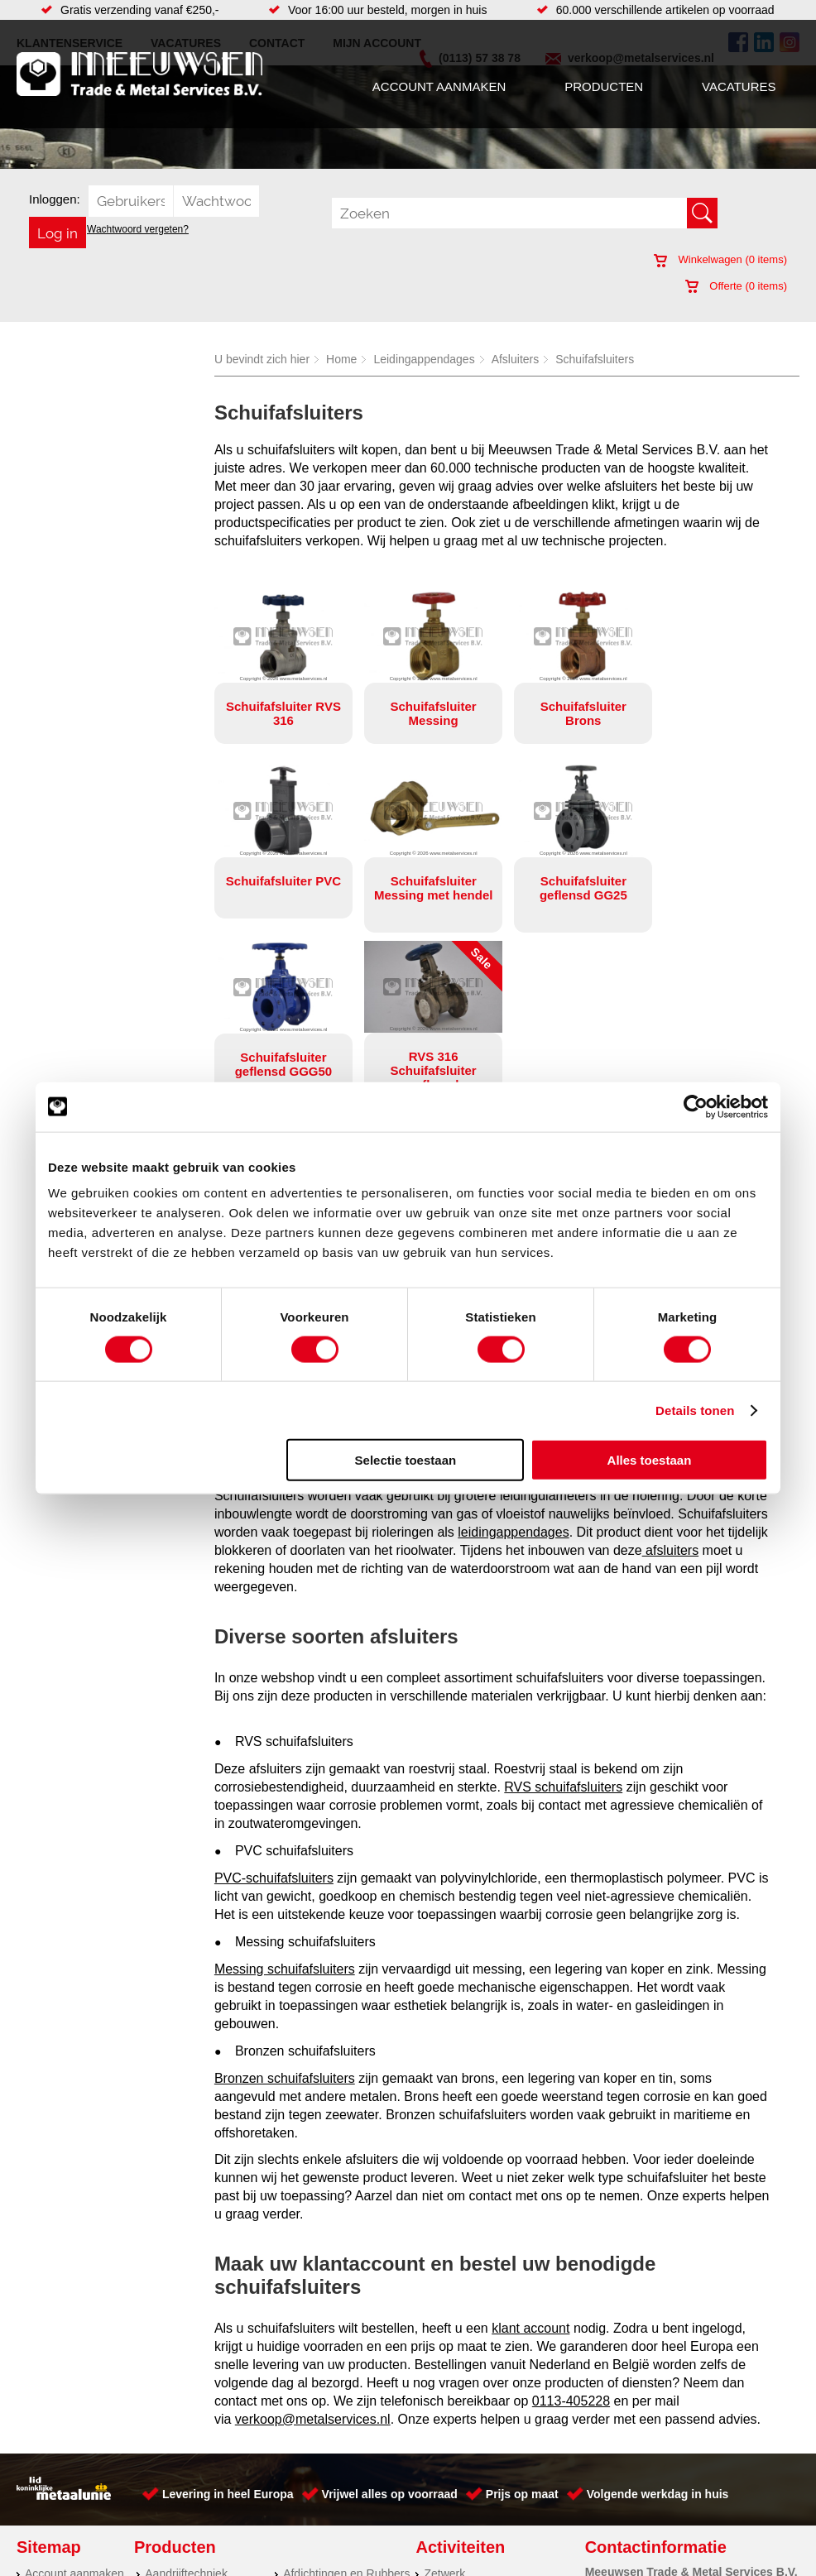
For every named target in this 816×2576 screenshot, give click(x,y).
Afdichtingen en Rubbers (346, 2397)
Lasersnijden (456, 2513)
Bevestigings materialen (206, 2413)
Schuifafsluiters (594, 359)
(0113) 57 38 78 (683, 2425)
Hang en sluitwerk (329, 2413)
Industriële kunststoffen (204, 2513)
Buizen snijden (461, 2496)
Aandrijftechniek (186, 2397)
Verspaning (453, 2463)
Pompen (304, 2463)
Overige (303, 2513)
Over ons (367, 2549)
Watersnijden (457, 2447)
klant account (530, 2151)
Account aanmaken (439, 86)
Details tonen (694, 1410)
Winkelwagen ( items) (720, 259)
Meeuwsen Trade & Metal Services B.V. (233, 2549)
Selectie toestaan (406, 1460)
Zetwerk (444, 2397)
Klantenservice (63, 2447)
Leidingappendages (423, 359)
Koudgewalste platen (477, 2413)
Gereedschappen (327, 2480)
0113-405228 (571, 2224)
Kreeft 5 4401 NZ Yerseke (708, 2410)
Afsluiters (516, 359)
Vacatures (738, 86)
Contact (45, 2480)
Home (341, 359)
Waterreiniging (320, 2496)
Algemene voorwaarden (572, 2549)
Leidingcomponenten (198, 2447)
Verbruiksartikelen (191, 2480)
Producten (603, 86)
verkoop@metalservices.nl (313, 2242)
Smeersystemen (186, 2496)
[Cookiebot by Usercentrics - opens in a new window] (695, 1106)
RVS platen (453, 2480)
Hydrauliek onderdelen (203, 2430)
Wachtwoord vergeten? (138, 229)
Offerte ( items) (736, 286)
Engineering (455, 2430)
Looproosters (317, 2447)
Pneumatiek (175, 2463)
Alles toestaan (649, 1460)
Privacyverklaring (451, 2549)
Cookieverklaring (693, 2549)
